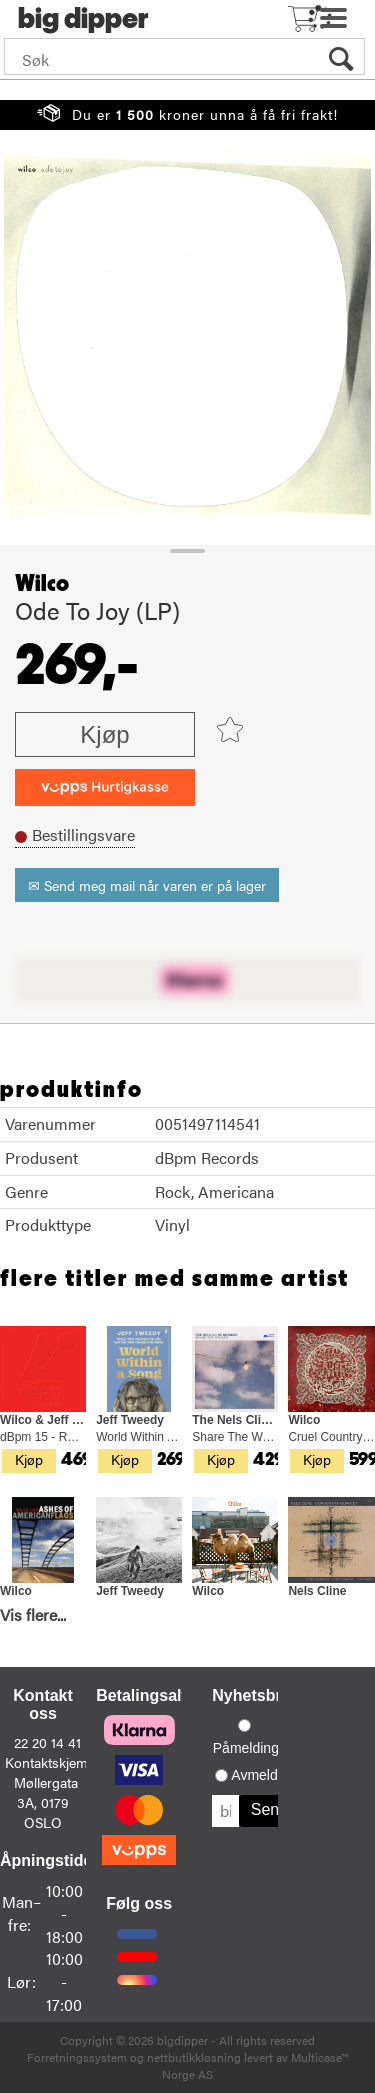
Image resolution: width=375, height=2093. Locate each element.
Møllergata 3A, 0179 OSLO (46, 1802)
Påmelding (246, 1748)
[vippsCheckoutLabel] (105, 787)
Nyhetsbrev (255, 1695)
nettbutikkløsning (194, 2057)
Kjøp (104, 734)
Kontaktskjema (50, 1762)
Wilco (42, 584)
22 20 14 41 (47, 1742)
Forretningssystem (77, 2057)
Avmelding (263, 1775)
